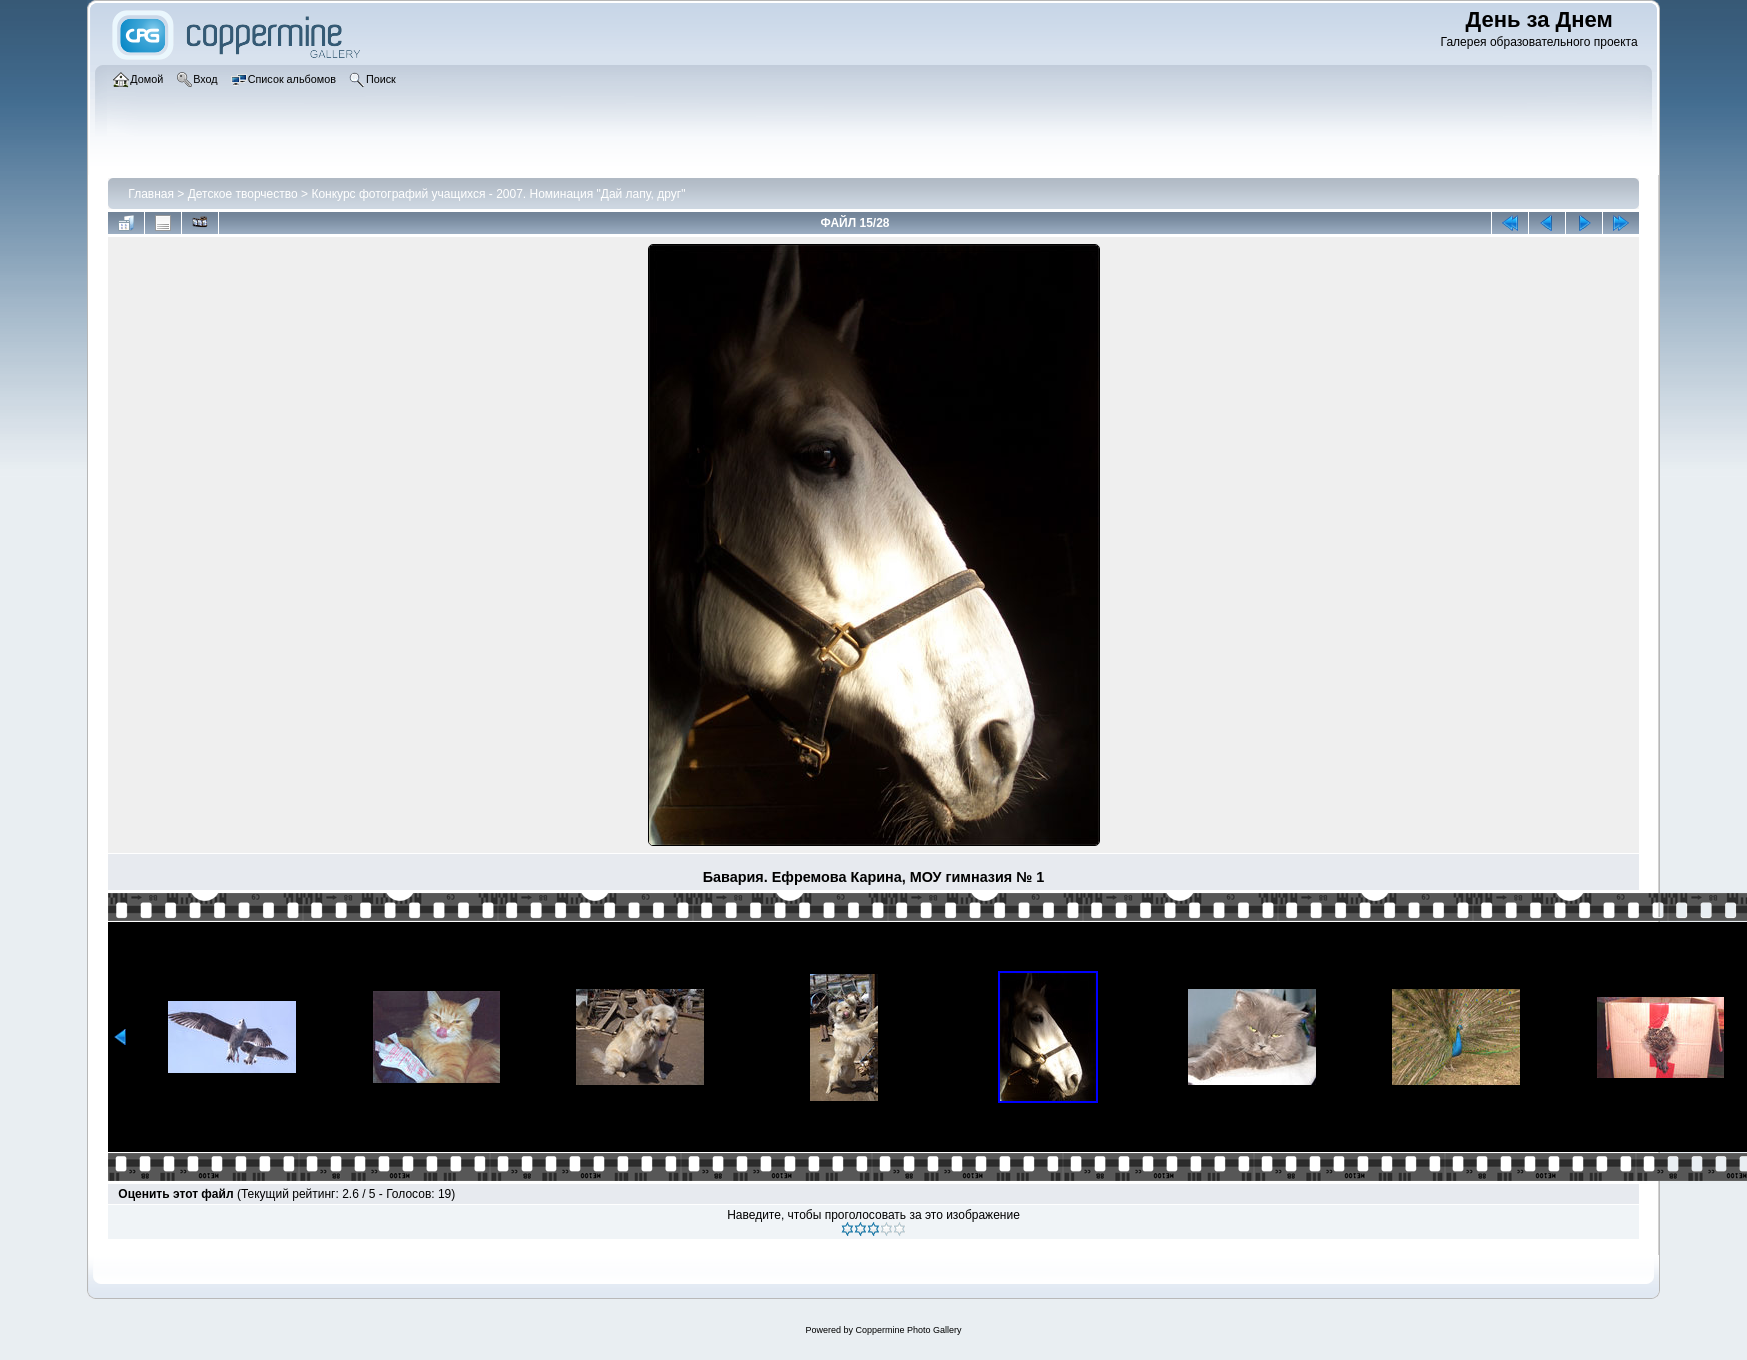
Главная (151, 194)
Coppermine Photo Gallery (908, 1330)
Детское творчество (243, 194)
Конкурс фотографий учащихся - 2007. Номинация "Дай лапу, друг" (498, 194)
